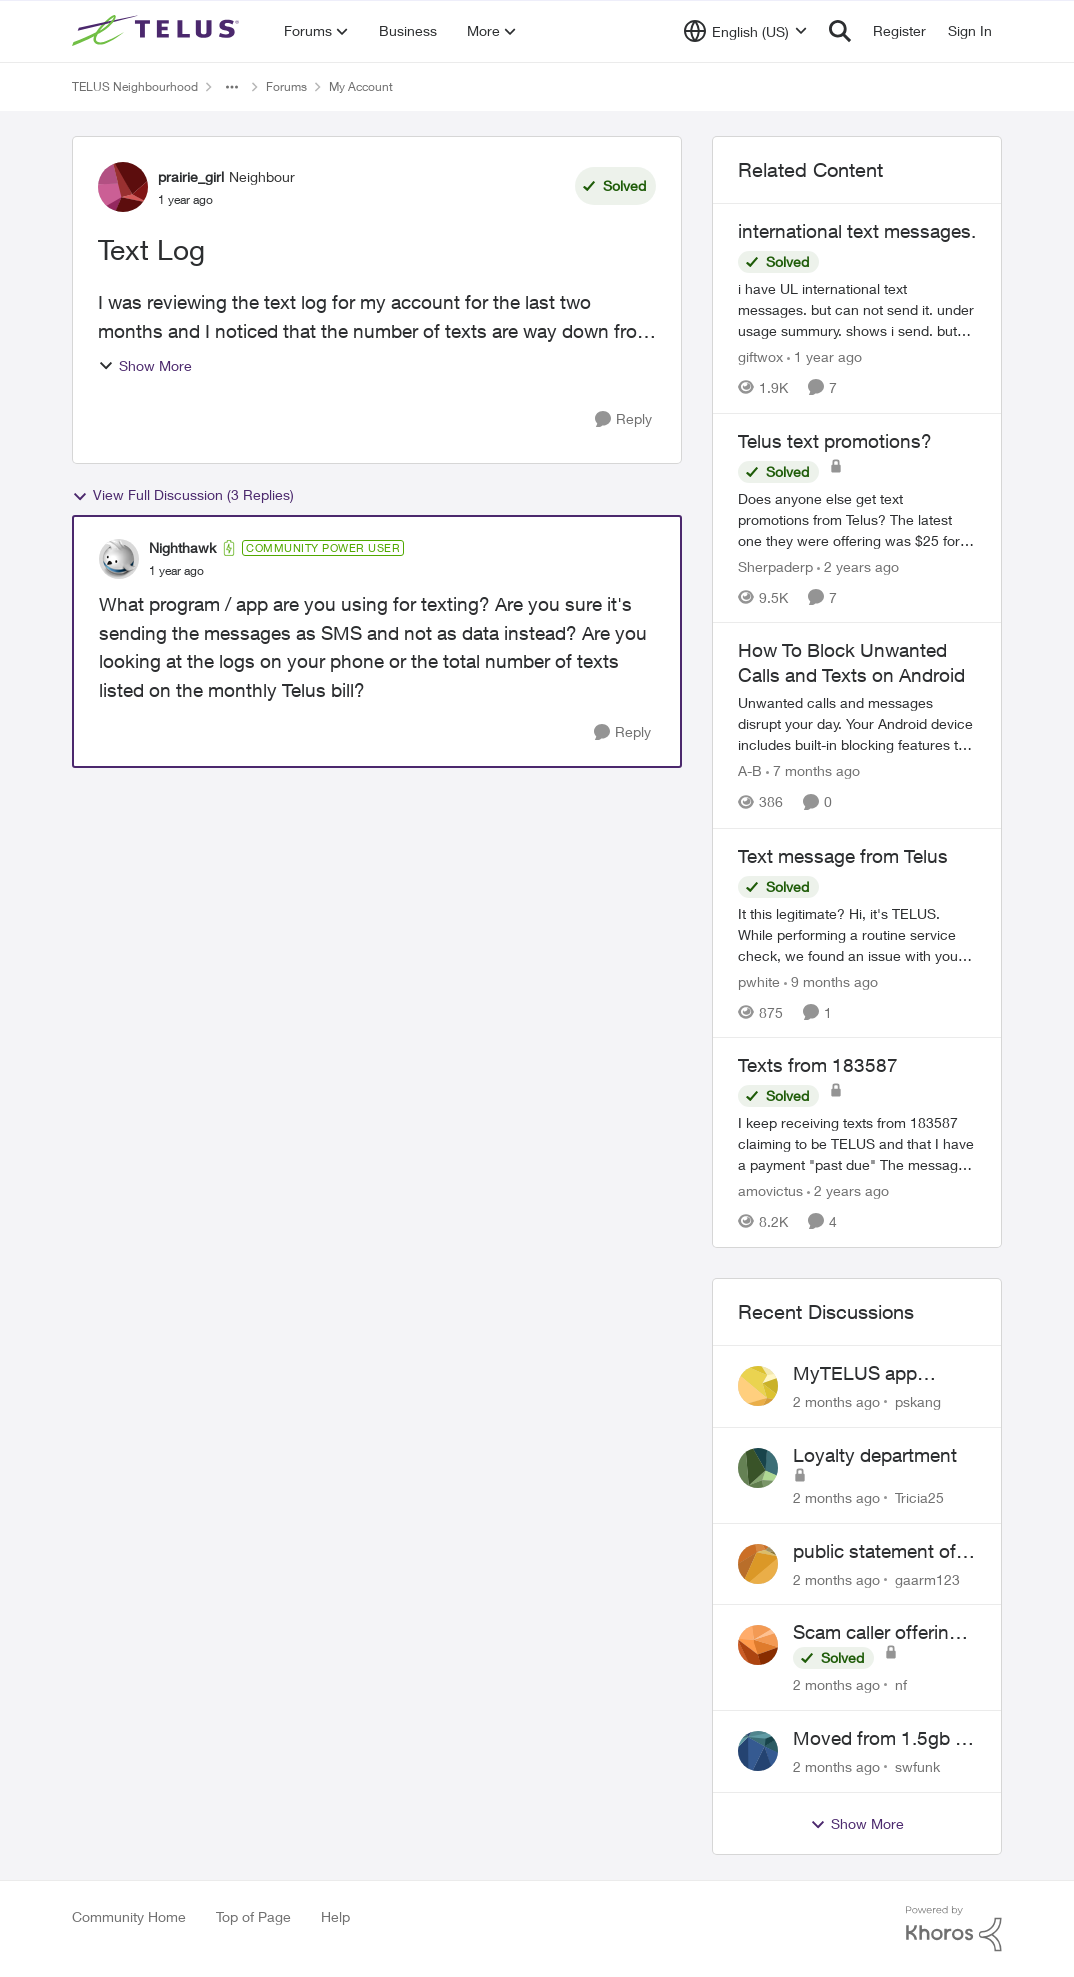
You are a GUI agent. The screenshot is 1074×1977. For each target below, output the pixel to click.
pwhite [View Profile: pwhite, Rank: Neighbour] (759, 980)
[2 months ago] (836, 1401)
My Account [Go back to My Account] (361, 86)
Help (335, 1916)
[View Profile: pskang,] (758, 1386)
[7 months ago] (813, 771)
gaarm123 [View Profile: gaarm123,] (927, 1578)
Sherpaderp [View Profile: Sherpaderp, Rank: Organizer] (775, 565)
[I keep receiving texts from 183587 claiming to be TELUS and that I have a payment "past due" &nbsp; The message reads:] (857, 1143)
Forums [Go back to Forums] (286, 86)
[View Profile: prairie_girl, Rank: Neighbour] (123, 187)
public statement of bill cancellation (874, 1552)
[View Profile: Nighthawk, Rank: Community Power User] (119, 559)
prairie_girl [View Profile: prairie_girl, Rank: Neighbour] (191, 176)
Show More (145, 365)
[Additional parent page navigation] (232, 87)
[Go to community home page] (158, 31)
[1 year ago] (824, 356)
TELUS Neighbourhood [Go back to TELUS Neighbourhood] (135, 86)
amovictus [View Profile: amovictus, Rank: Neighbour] (770, 1190)
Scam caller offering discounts (876, 1633)
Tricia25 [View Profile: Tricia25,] (919, 1497)
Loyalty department (875, 1455)
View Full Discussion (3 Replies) (183, 495)
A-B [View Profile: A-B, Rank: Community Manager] (750, 771)
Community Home (129, 1916)
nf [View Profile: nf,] (901, 1684)
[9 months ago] (831, 980)
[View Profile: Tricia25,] (758, 1468)
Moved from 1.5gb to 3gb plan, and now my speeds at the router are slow (882, 1739)
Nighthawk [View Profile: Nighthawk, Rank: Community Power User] (182, 547)
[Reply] (623, 419)
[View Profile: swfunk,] (758, 1751)
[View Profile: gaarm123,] (758, 1564)
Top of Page (253, 1916)
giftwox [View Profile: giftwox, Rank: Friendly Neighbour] (760, 356)
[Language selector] (745, 31)
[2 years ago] (858, 565)
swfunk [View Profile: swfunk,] (917, 1766)
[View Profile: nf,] (758, 1645)
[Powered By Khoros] (954, 1929)
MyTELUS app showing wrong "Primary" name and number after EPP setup (877, 1374)
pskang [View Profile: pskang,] (918, 1401)
